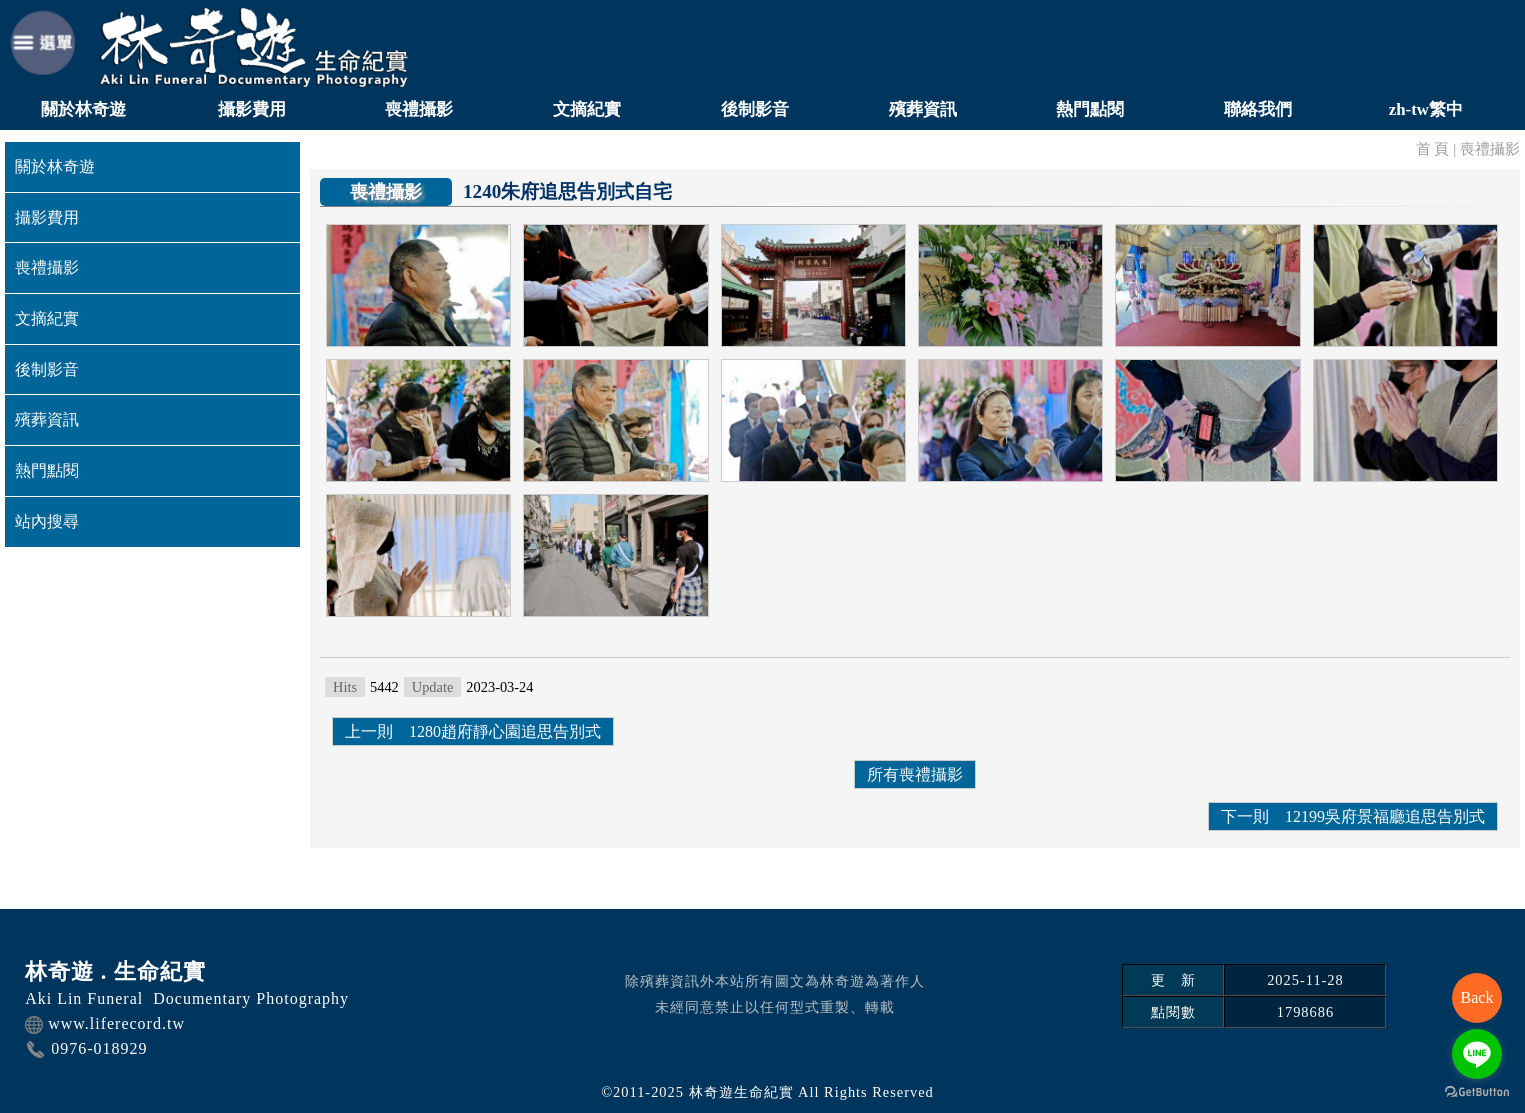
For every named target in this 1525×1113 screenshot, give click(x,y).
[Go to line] (1477, 1054)
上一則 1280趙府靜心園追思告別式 (473, 731)
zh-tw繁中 (1426, 109)
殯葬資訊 (923, 109)
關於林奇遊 (83, 109)
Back (1477, 997)
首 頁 (1433, 148)
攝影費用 (252, 109)
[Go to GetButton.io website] (1477, 1092)
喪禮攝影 (419, 109)
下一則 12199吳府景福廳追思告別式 (1353, 816)
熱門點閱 (1090, 109)
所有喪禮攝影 (915, 774)
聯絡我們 (1258, 109)
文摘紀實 (587, 109)
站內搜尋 (47, 521)
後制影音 (755, 109)
